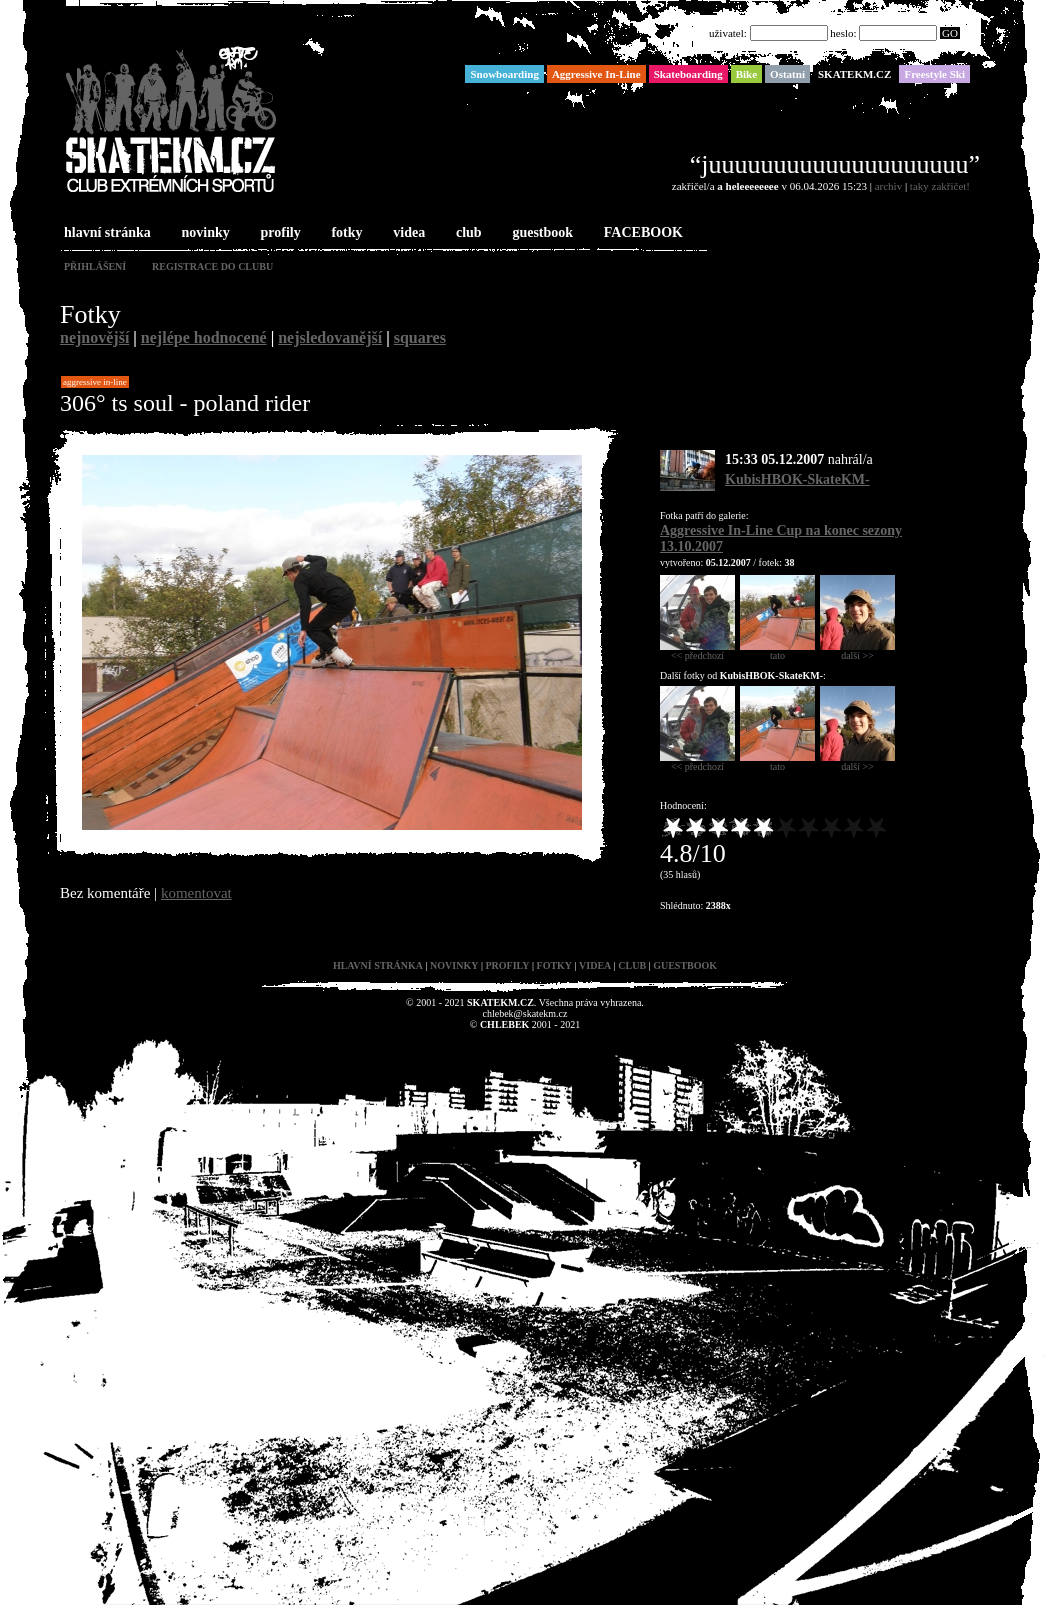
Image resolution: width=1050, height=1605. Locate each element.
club (467, 233)
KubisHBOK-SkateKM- (797, 479)
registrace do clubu (212, 266)
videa (407, 233)
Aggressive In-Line (95, 382)
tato (777, 651)
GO (950, 33)
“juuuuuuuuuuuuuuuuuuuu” (835, 164)
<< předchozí (697, 651)
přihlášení (95, 266)
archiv (888, 186)
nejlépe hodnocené (204, 337)
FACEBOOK (641, 233)
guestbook (540, 233)
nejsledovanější (330, 337)
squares (420, 337)
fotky (344, 233)
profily (279, 233)
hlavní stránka (105, 233)
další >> (857, 651)
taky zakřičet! (940, 186)
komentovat (196, 893)
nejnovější (94, 337)
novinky (204, 233)
